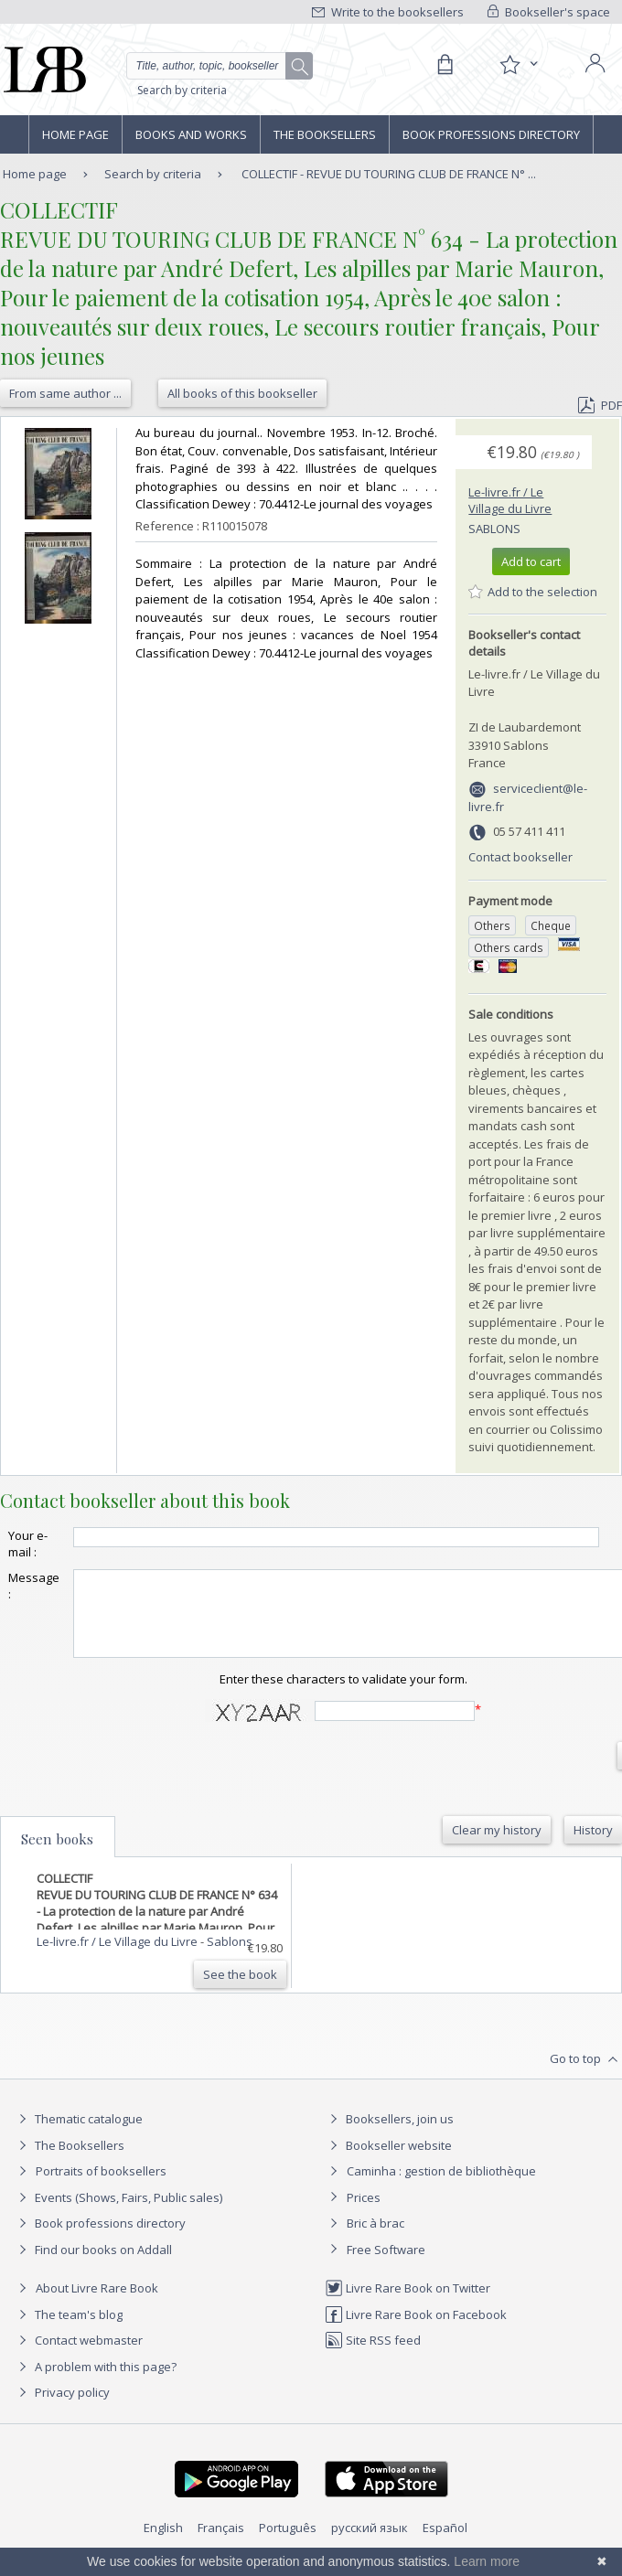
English (163, 2544)
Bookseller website (388, 2162)
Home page (75, 134)
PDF (600, 405)
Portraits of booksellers (101, 2187)
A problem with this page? (95, 2383)
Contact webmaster (78, 2356)
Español (445, 2544)
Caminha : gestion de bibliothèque (441, 2187)
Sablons (494, 528)
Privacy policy (62, 2409)
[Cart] (444, 65)
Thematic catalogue (78, 2135)
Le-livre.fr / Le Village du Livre (510, 500)
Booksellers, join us (389, 2135)
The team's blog (68, 2331)
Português (287, 2544)
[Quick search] (219, 66)
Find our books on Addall (93, 2266)
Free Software (386, 2266)
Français (221, 2544)
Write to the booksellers (388, 12)
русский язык (369, 2544)
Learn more (487, 2561)
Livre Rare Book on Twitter (407, 2304)
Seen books (57, 1855)
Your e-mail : (28, 1543)
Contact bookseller (520, 857)
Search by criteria (182, 90)
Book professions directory (491, 134)
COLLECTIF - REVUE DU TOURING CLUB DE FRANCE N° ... (388, 174)
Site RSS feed (373, 2356)
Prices (364, 2214)
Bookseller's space (549, 12)
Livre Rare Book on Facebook (416, 2331)
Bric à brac (375, 2239)
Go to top (586, 2076)
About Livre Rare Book (97, 2304)
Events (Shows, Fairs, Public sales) (118, 2214)
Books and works (191, 134)
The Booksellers (324, 134)
